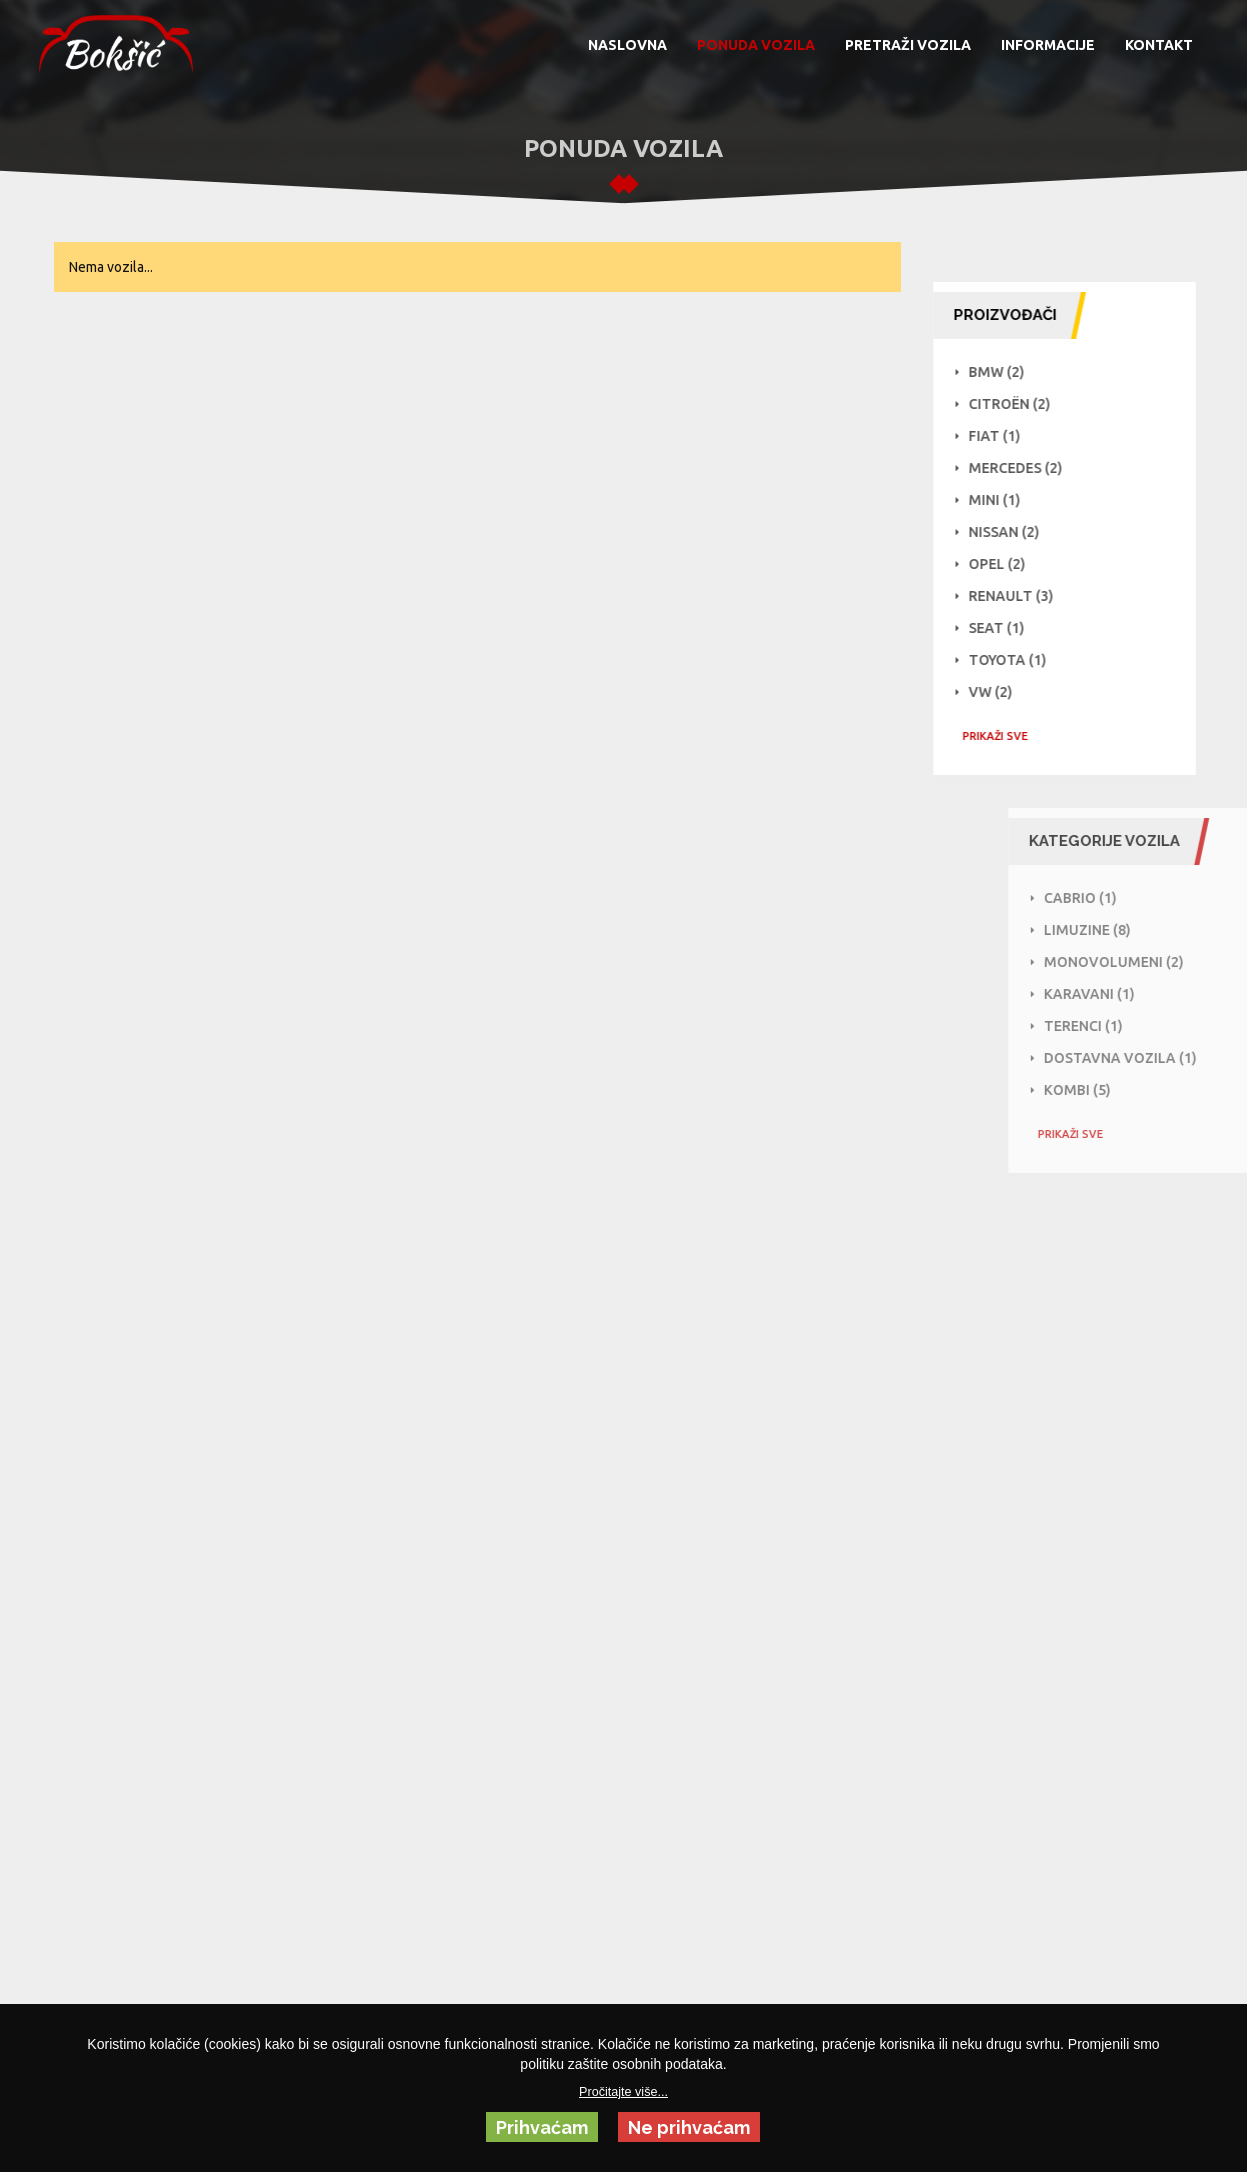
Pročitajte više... (623, 2092)
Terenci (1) (1124, 1026)
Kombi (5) (1118, 1090)
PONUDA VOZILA (756, 45)
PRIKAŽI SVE (1000, 736)
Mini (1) (1000, 500)
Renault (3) (1016, 596)
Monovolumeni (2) (1155, 962)
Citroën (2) (1015, 404)
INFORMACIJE (1048, 45)
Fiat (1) (1000, 436)
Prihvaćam (542, 2127)
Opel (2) (1002, 564)
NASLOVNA (627, 45)
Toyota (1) (1013, 660)
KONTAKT (1159, 45)
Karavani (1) (1130, 994)
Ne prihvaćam (689, 2127)
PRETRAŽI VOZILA (908, 45)
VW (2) (996, 692)
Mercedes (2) (1021, 468)
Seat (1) (1002, 628)
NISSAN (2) (1009, 532)
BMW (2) (1002, 372)
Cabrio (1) (1121, 898)
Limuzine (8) (1128, 930)
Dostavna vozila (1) (1161, 1058)
